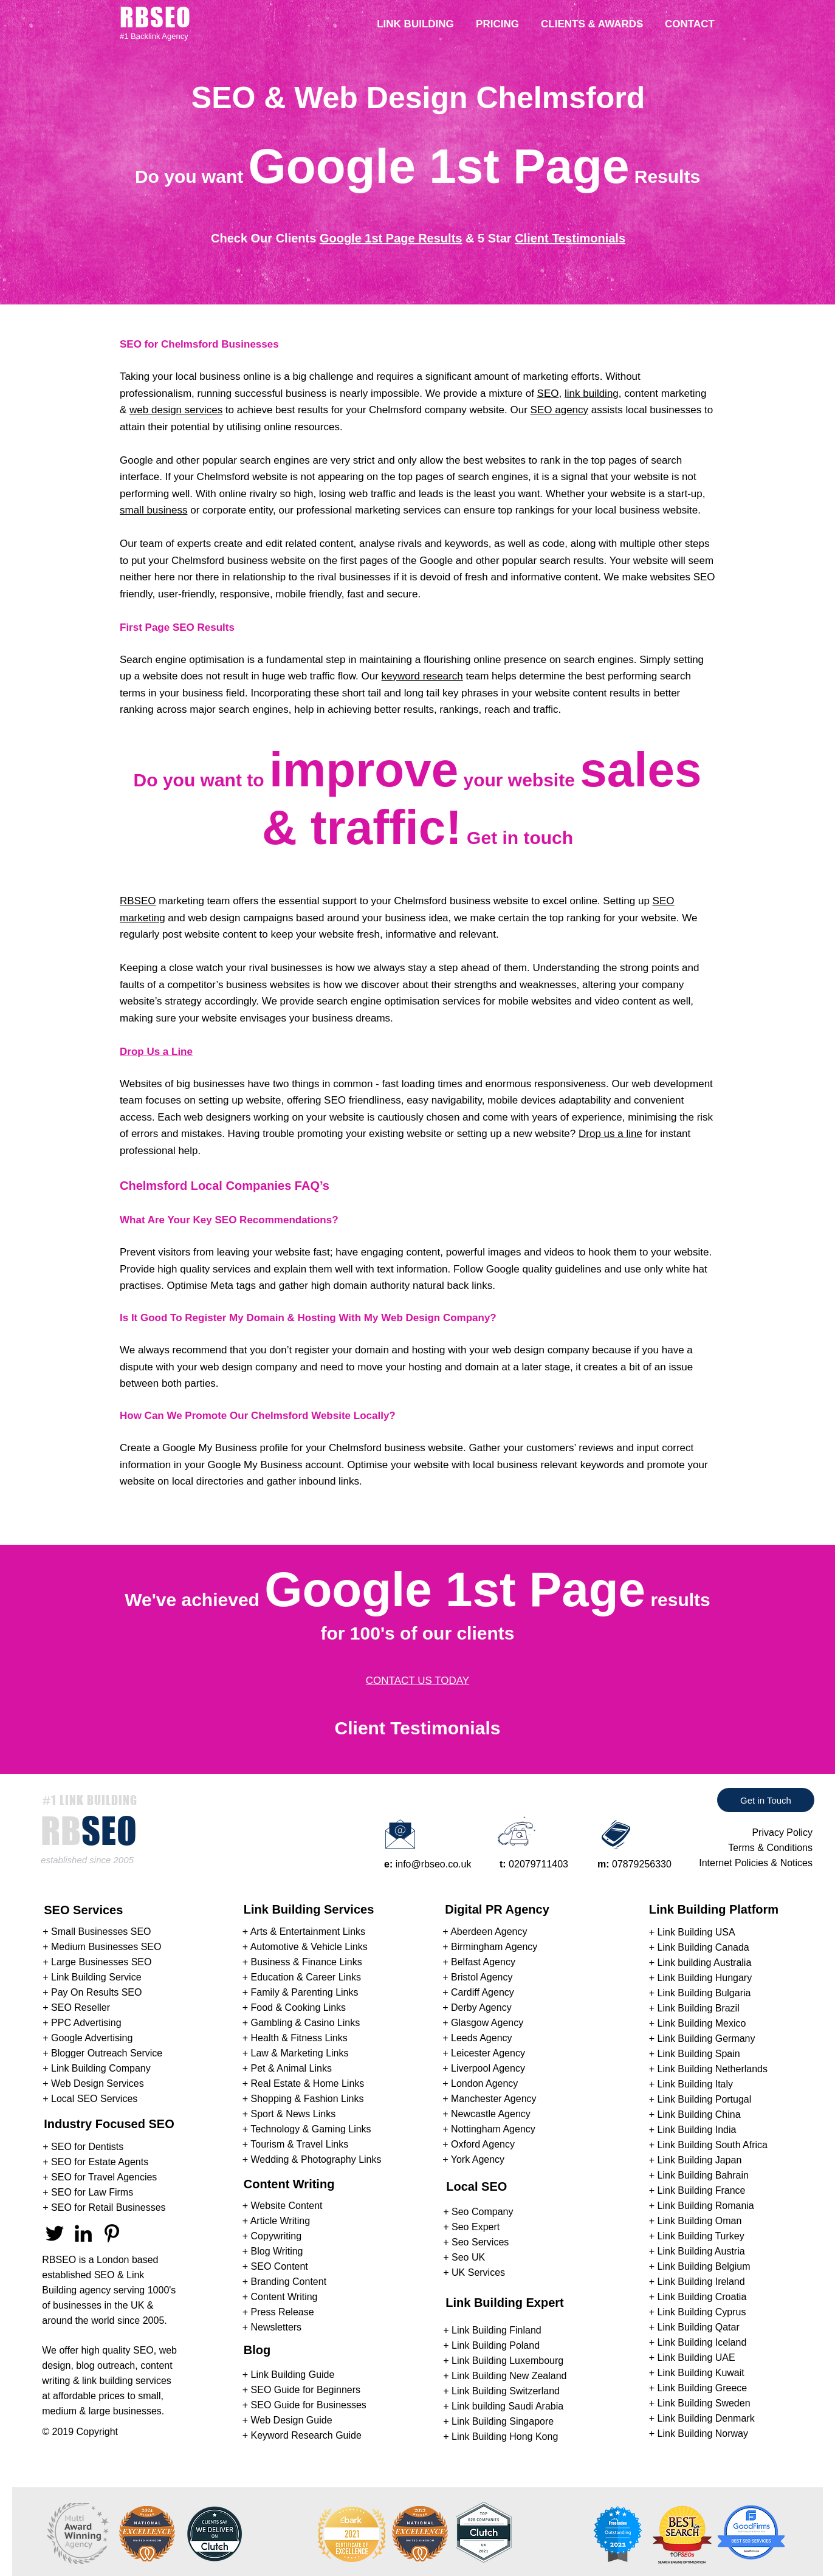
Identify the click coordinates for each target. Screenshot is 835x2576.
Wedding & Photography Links (316, 2159)
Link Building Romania (706, 2205)
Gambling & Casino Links (305, 2023)
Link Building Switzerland (506, 2391)
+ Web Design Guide (287, 2420)
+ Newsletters (271, 2327)
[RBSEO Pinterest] (112, 2233)
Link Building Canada (703, 1947)
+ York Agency (473, 2159)
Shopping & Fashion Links (307, 2098)
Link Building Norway (703, 2433)
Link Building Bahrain (703, 2175)
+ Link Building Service (92, 1977)
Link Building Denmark (706, 2418)
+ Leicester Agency (483, 2053)
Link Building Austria (701, 2251)
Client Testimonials (570, 238)
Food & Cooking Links (298, 2007)
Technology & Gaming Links (310, 2129)
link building (592, 393)
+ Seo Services (476, 2242)
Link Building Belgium (704, 2266)
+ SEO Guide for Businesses (304, 2405)
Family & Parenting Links (305, 1992)
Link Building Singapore (503, 2421)
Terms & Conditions (770, 1848)
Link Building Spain (699, 2054)
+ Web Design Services (93, 2083)
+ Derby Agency (476, 2007)
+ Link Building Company (96, 2068)
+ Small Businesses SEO (97, 1931)
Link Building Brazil (699, 2008)
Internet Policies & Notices (756, 1863)
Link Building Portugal (705, 2099)
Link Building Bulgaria (704, 1993)
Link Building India (697, 2129)
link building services (126, 2380)
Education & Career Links (306, 1977)
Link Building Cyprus (702, 2312)
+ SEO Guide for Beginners (301, 2390)
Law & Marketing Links (300, 2053)
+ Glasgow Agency (482, 2023)
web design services (175, 410)
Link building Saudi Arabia (507, 2406)
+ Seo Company (478, 2212)
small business (154, 510)
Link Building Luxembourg (507, 2360)
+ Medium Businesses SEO (102, 1947)
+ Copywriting (271, 2236)
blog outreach (105, 2365)
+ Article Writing (276, 2221)
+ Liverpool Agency (483, 2068)
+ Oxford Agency (478, 2144)
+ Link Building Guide (288, 2374)
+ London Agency (480, 2083)
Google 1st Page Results (391, 238)
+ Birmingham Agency (489, 1947)
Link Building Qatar (699, 2327)
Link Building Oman (700, 2221)
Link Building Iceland (702, 2342)
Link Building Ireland (701, 2281)
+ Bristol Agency (477, 1977)
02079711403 (538, 1864)
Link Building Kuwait (701, 2373)
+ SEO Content (275, 2266)
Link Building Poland (496, 2345)
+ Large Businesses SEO (97, 1962)
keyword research (422, 676)
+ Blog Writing (272, 2251)
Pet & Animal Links (291, 2068)
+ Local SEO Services (90, 2098)
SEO (548, 393)
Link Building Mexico (702, 2023)
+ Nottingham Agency (488, 2129)
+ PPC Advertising (82, 2023)
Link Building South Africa (713, 2145)
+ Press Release (278, 2312)
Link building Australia (705, 1962)
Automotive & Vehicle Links (309, 1947)
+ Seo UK (464, 2257)
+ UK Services (474, 2272)
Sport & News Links (293, 2114)
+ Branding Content (284, 2281)
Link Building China (699, 2114)
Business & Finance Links (306, 1962)
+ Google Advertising (87, 2038)
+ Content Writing (280, 2297)
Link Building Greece (702, 2388)
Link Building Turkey (701, 2236)
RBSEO (138, 901)
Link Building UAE (696, 2357)
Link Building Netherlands (713, 2069)
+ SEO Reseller (76, 2007)
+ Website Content (282, 2205)
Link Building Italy (696, 2084)
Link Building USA (696, 1932)
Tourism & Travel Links (299, 2144)
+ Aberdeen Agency (484, 1931)
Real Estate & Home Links (308, 2083)
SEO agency (559, 410)
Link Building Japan (700, 2160)
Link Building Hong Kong (505, 2436)
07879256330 (642, 1864)
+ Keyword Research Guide (302, 2435)
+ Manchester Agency (489, 2098)
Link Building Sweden (704, 2403)
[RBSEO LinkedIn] (83, 2233)
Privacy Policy (782, 1832)
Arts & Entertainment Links (307, 1931)
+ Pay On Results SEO (92, 1992)
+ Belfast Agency (478, 1962)
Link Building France (702, 2190)
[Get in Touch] (765, 1800)
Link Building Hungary (705, 1978)
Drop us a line (610, 1133)
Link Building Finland (496, 2330)
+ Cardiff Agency (478, 1992)
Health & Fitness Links (299, 2038)
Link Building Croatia (702, 2297)
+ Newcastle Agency (486, 2114)
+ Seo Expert (471, 2227)
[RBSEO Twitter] (55, 2233)
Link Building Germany (706, 2038)
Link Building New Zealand (509, 2376)
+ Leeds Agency (477, 2038)
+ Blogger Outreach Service (102, 2053)
